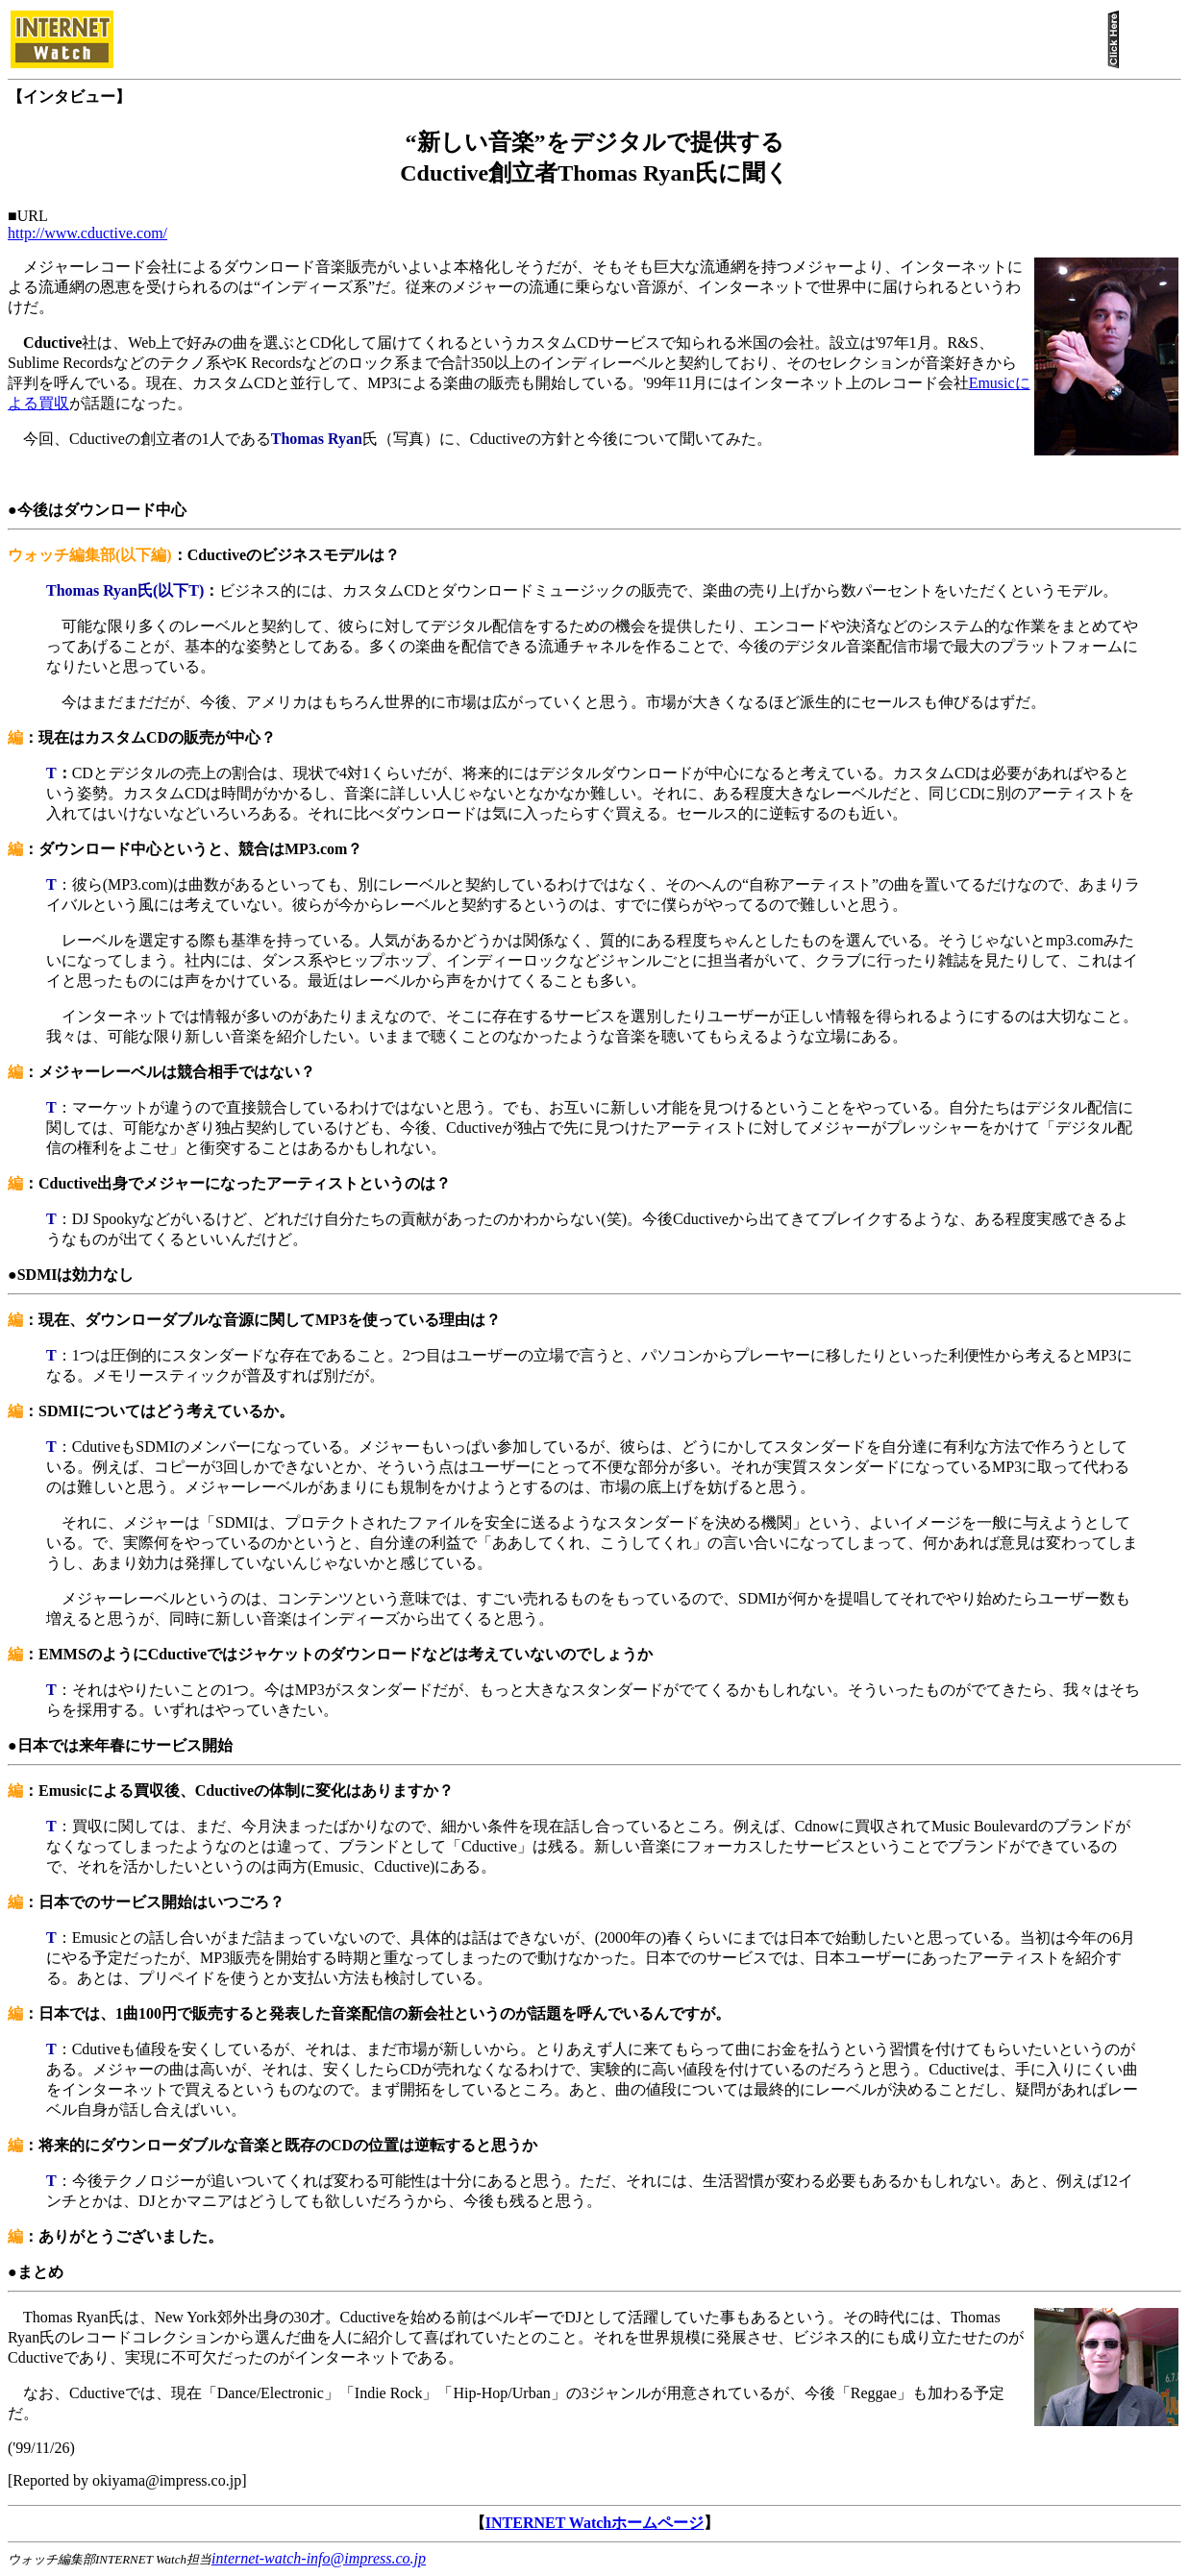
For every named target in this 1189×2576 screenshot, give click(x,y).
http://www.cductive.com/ (87, 233)
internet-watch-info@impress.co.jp (318, 2558)
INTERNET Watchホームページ (594, 2523)
